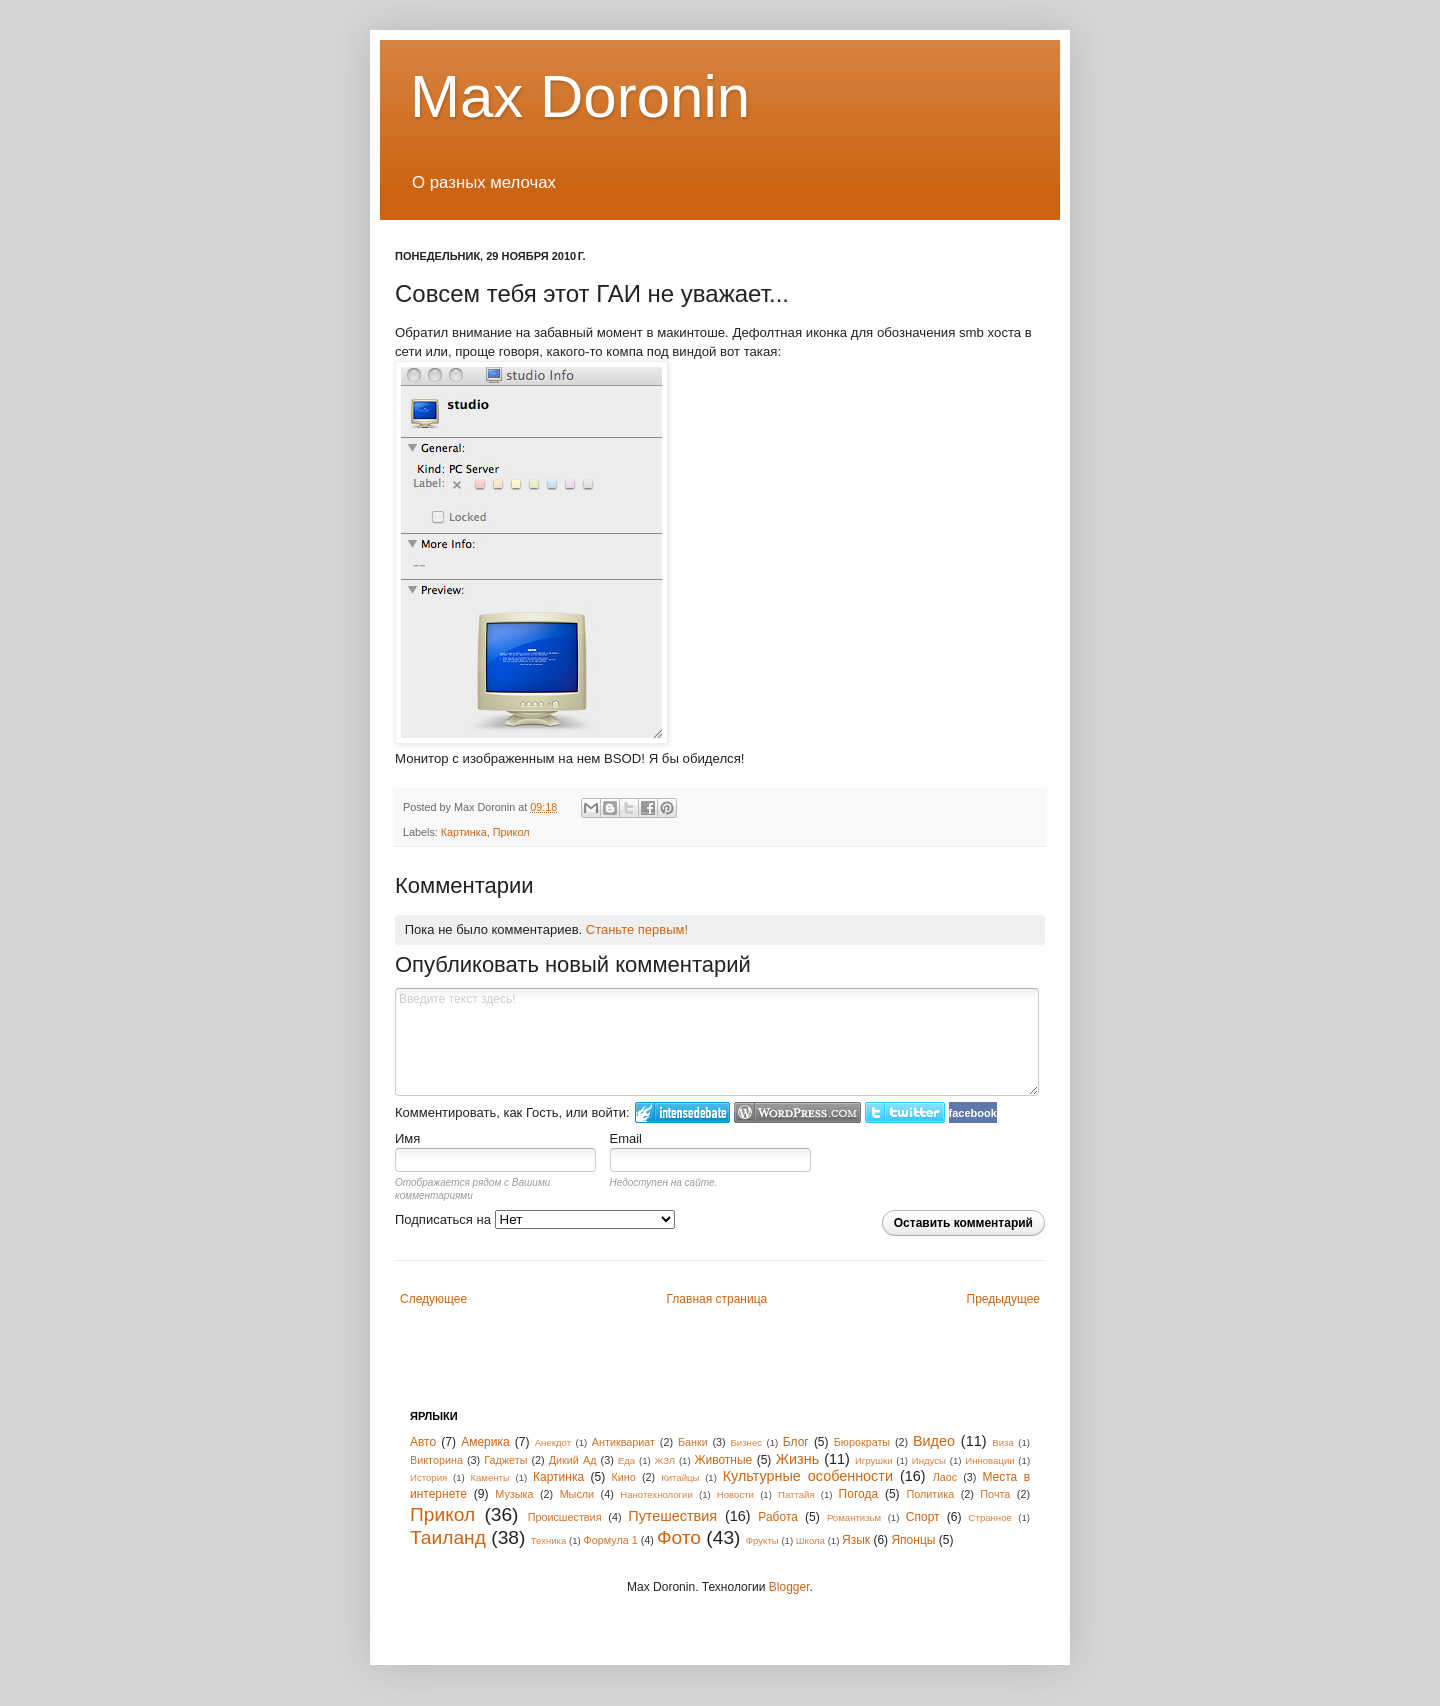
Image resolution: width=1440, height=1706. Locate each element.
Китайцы (680, 1477)
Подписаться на (535, 1219)
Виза (1003, 1442)
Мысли (577, 1494)
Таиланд (448, 1537)
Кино (624, 1477)
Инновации (989, 1460)
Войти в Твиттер (905, 1112)
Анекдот (553, 1442)
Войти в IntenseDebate (682, 1112)
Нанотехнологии (656, 1494)
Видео (934, 1441)
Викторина (436, 1460)
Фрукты (762, 1540)
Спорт (923, 1517)
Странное (990, 1517)
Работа (778, 1517)
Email (626, 1138)
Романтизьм (854, 1517)
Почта (995, 1494)
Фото (679, 1537)
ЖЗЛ (664, 1460)
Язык (856, 1540)
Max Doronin (580, 96)
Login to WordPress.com (797, 1112)
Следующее (433, 1299)
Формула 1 (610, 1540)
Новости (735, 1494)
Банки (693, 1442)
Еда (626, 1460)
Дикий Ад (573, 1460)
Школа (810, 1540)
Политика (930, 1494)
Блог (796, 1442)
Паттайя (796, 1494)
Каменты (489, 1477)
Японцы (913, 1540)
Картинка (464, 832)
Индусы (929, 1460)
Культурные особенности (808, 1476)
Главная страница (717, 1299)
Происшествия (565, 1517)
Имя (407, 1138)
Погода (859, 1494)
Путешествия (672, 1516)
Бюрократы (862, 1442)
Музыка (514, 1494)
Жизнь (797, 1459)
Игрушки (874, 1460)
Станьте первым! (637, 929)
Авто (423, 1442)
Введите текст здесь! (717, 1042)
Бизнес (746, 1442)
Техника (549, 1540)
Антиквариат (623, 1442)
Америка (485, 1442)
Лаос (945, 1477)
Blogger (789, 1587)
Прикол (511, 832)
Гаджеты (505, 1460)
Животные (723, 1460)
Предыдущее (1003, 1299)
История (428, 1477)
